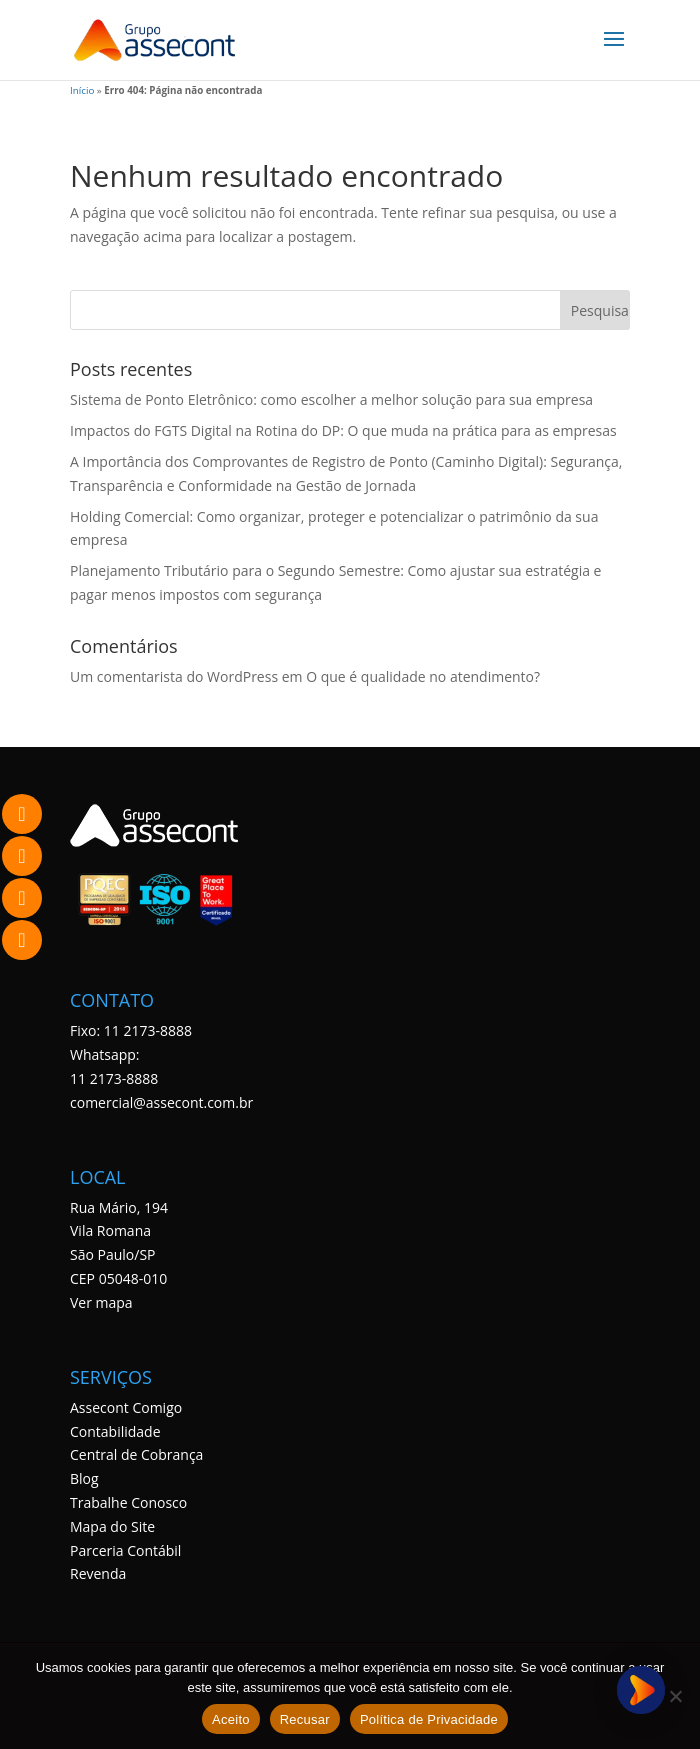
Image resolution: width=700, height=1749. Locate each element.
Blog (84, 1478)
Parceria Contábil (125, 1550)
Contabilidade (115, 1431)
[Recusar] (675, 1696)
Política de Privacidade (429, 1719)
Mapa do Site (112, 1526)
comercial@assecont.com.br (161, 1102)
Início (82, 90)
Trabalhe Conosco (128, 1502)
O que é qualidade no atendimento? (423, 676)
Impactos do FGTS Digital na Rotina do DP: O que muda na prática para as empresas (343, 430)
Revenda (98, 1573)
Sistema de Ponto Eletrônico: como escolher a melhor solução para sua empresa (331, 399)
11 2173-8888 (114, 1078)
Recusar (305, 1719)
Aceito (231, 1719)
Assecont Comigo (126, 1407)
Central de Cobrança (136, 1454)
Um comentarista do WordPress (174, 676)
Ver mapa (101, 1302)
